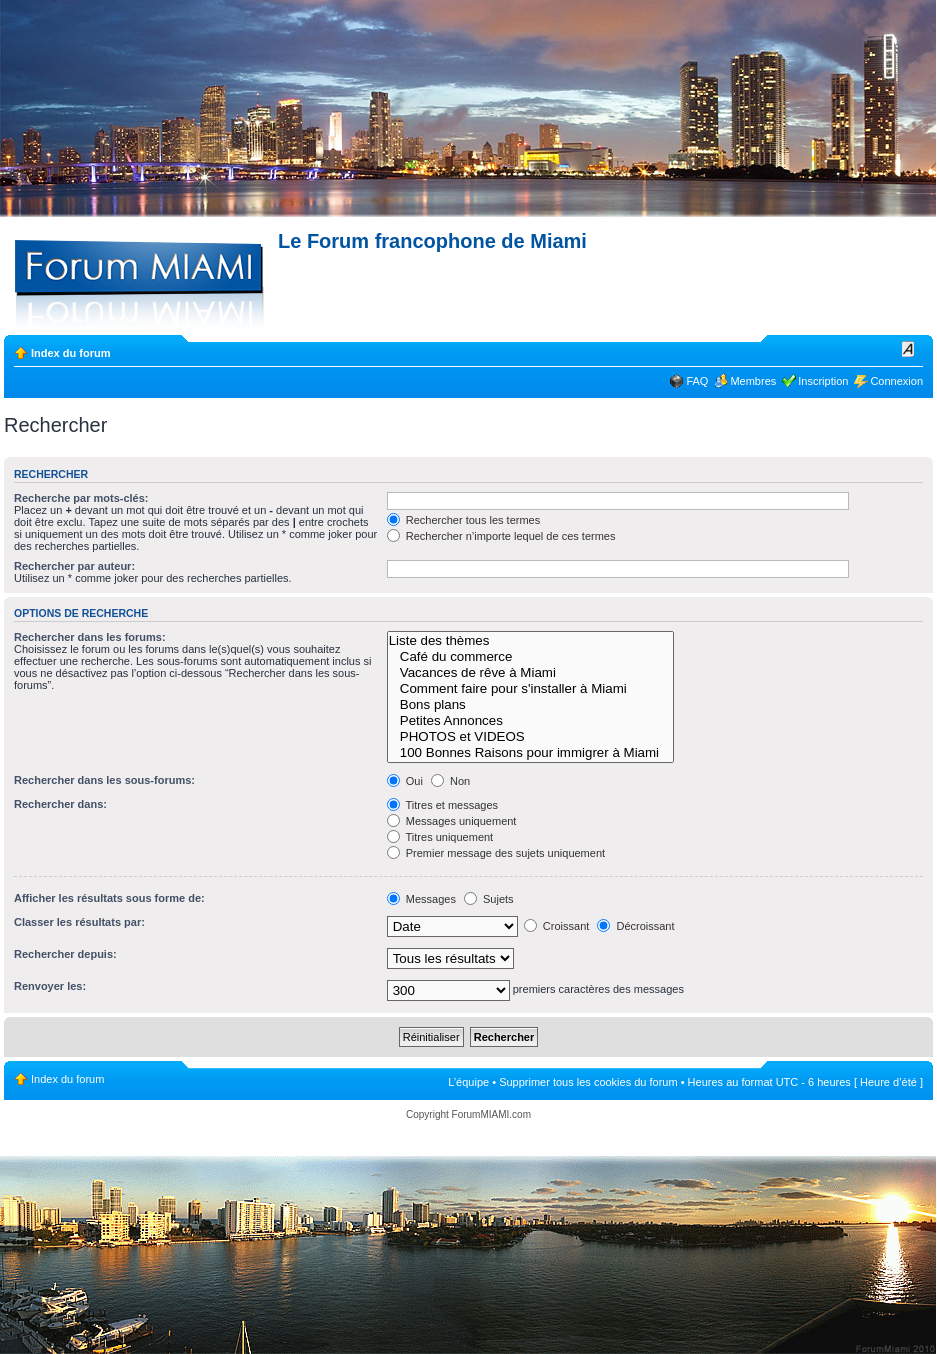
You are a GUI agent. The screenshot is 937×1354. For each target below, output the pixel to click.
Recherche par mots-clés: (81, 498)
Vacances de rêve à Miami (531, 673)
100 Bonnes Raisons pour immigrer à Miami (531, 753)
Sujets (489, 899)
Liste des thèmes (531, 641)
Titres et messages (442, 805)
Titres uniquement (440, 837)
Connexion (896, 381)
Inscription (823, 381)
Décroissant (635, 926)
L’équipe (468, 1082)
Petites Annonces (531, 721)
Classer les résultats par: (79, 922)
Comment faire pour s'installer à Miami (531, 689)
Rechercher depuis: (65, 954)
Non (450, 781)
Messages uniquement (452, 821)
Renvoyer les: (50, 986)
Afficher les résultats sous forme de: (109, 898)
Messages (421, 899)
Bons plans (531, 705)
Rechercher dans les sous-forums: (104, 780)
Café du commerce (531, 657)
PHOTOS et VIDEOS (531, 737)
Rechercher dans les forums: (90, 637)
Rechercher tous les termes (464, 520)
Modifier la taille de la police (908, 349)
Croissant (557, 926)
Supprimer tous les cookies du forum (588, 1082)
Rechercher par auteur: (74, 566)
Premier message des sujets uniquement (496, 853)
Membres (753, 381)
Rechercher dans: (60, 804)
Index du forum (70, 353)
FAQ (697, 381)
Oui (405, 781)
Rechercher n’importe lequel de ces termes (501, 536)
